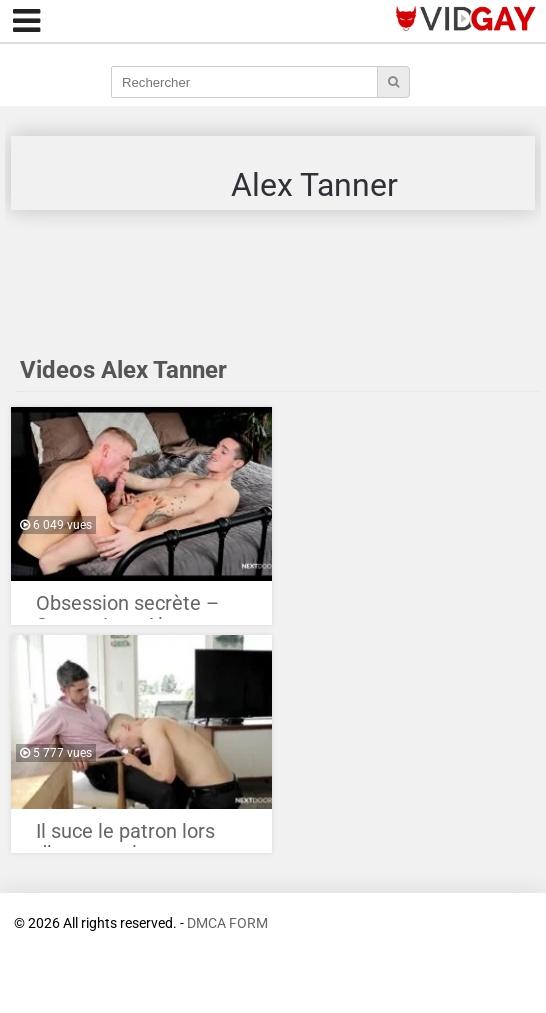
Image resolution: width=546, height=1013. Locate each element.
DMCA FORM (227, 923)
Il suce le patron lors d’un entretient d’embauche (125, 836)
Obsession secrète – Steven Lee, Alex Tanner (127, 608)
